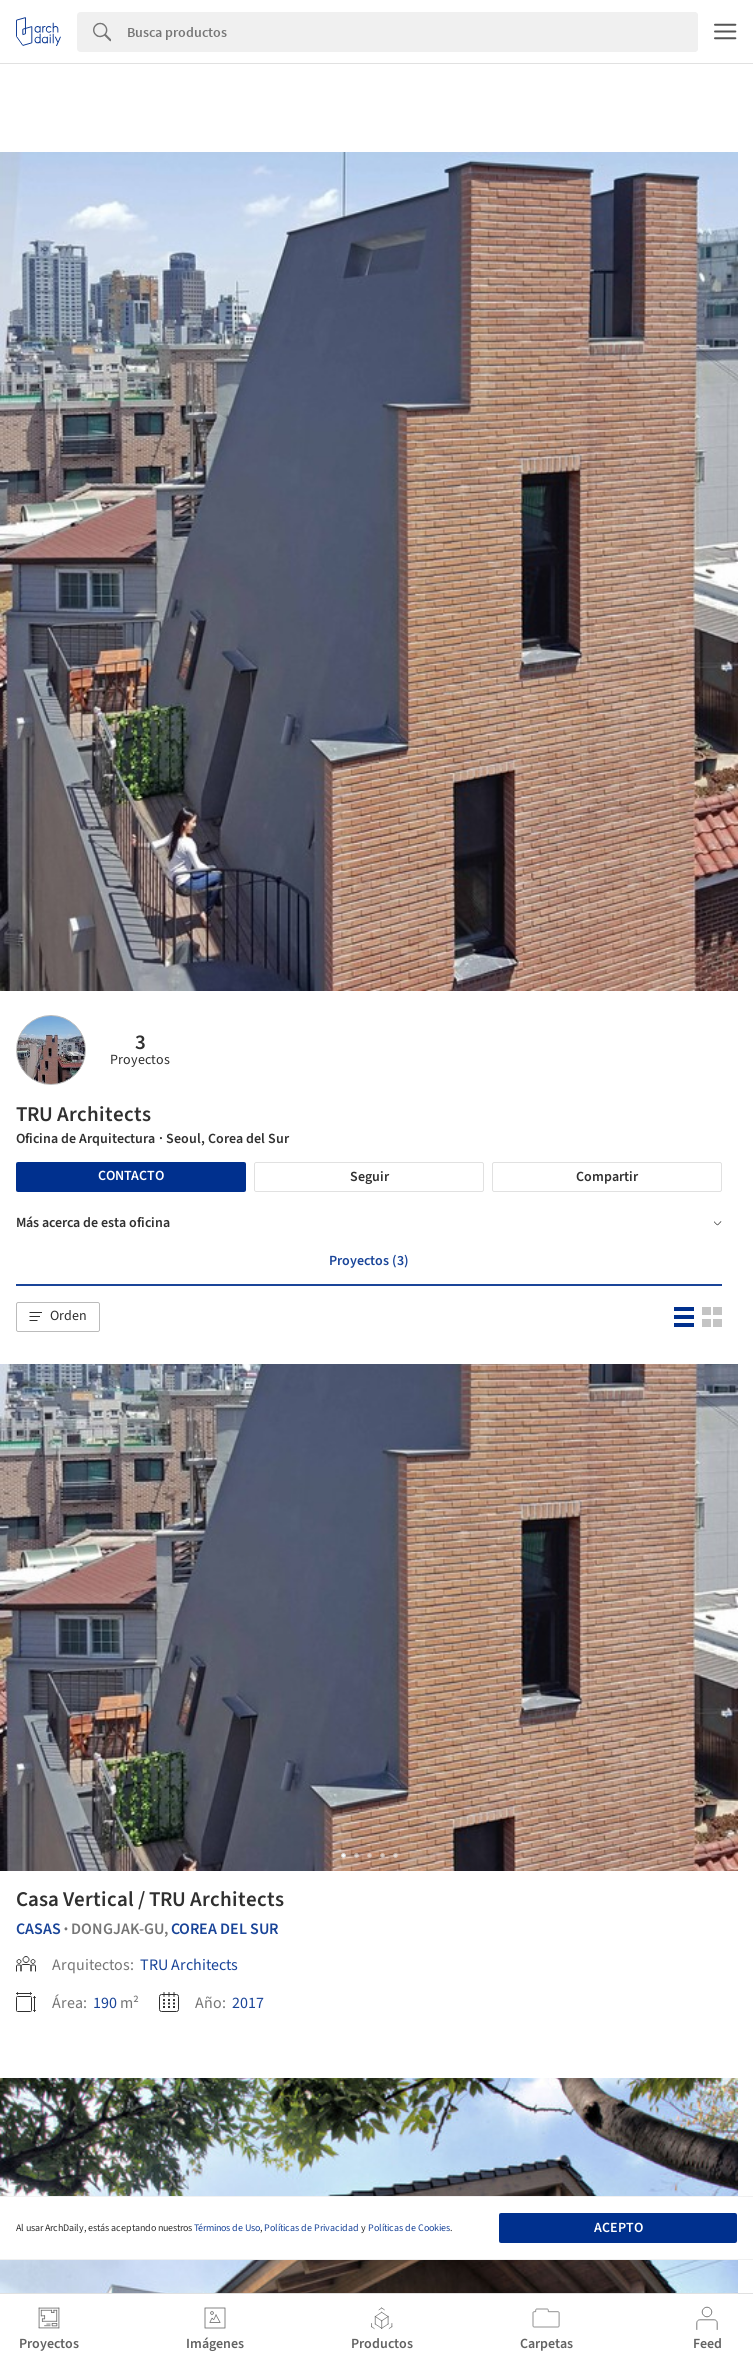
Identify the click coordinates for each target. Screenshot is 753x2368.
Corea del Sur (224, 1929)
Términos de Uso (227, 2228)
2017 (248, 2003)
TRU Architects (189, 1965)
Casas (38, 1929)
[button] (58, 1317)
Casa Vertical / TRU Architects (150, 1899)
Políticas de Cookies (409, 2228)
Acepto (618, 2228)
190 (105, 2003)
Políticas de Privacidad (311, 2228)
